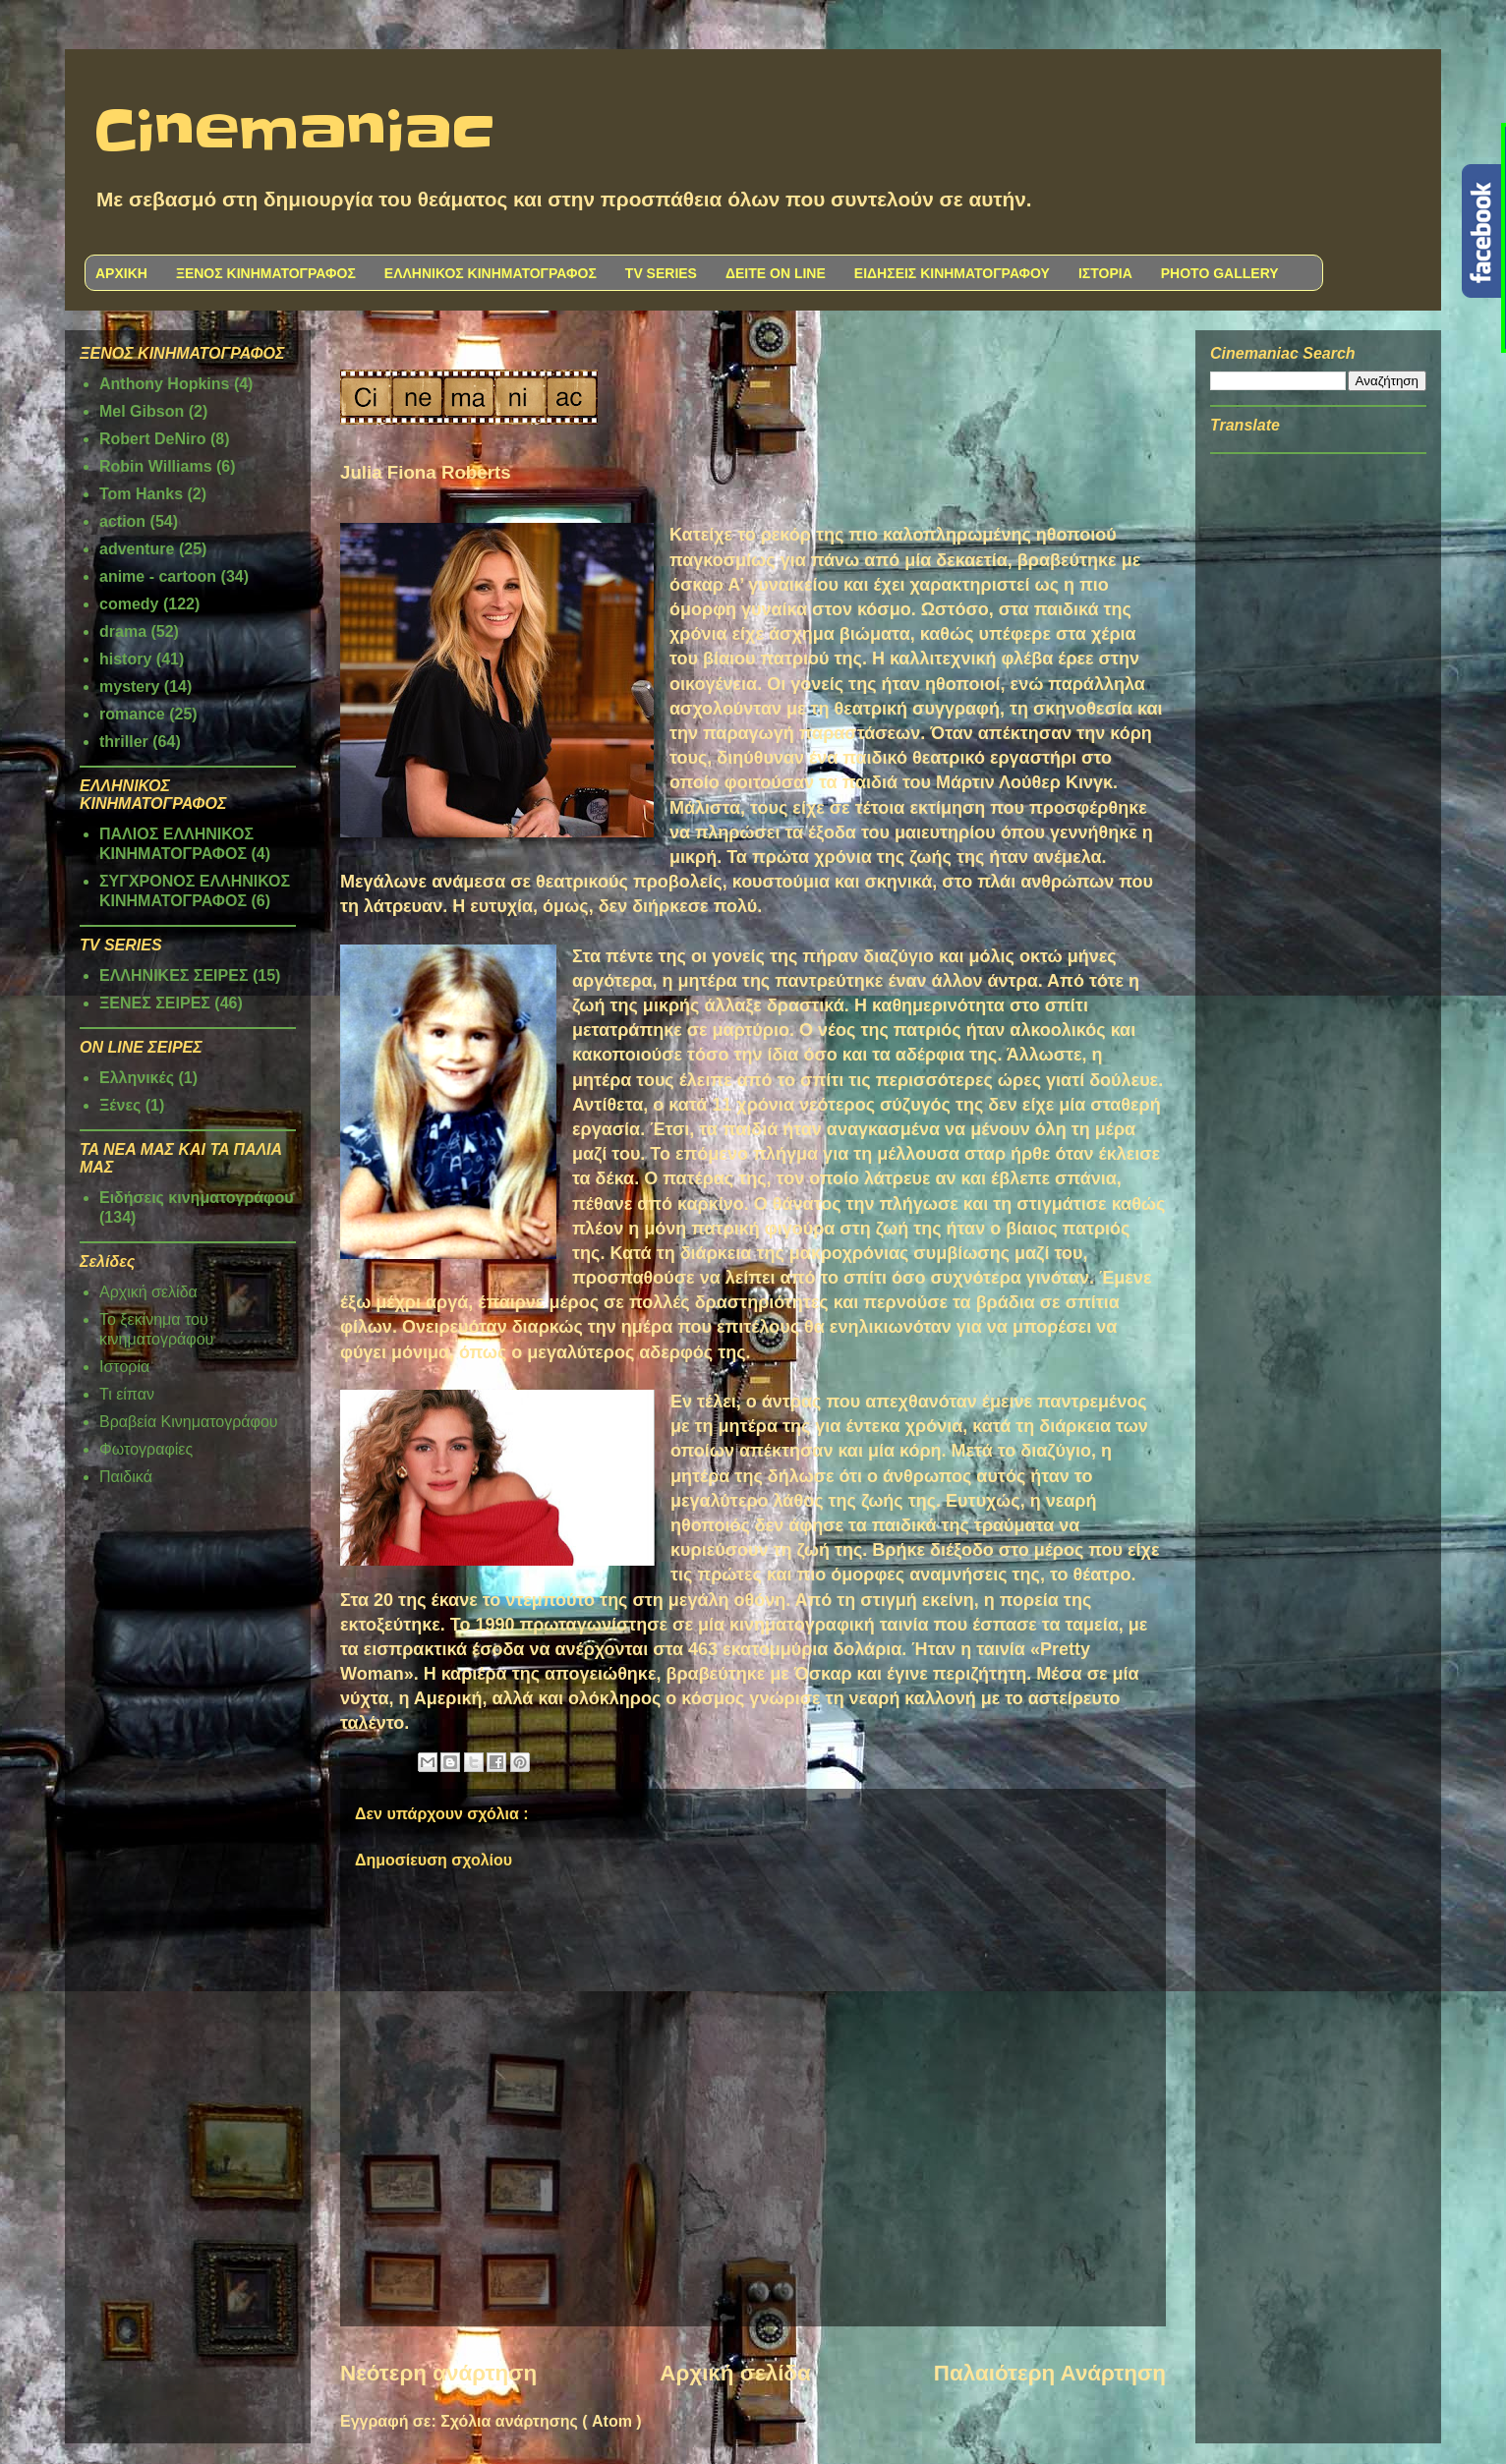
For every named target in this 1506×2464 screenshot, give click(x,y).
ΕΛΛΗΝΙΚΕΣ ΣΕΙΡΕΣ (174, 975)
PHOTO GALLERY (1220, 273)
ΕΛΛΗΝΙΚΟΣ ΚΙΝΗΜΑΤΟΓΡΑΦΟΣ (490, 273)
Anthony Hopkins (164, 383)
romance (132, 714)
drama (122, 631)
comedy (128, 604)
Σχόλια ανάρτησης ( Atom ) (540, 2421)
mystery (129, 686)
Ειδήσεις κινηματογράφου (196, 1197)
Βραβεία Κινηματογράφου (188, 1421)
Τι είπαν (126, 1394)
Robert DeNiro (152, 438)
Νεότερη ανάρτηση (438, 2373)
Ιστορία (124, 1366)
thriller (123, 741)
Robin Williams (155, 466)
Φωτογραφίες (146, 1449)
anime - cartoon (157, 576)
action (122, 521)
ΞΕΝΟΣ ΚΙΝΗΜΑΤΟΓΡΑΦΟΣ (266, 273)
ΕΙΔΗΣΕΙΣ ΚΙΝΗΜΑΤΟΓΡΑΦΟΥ (952, 273)
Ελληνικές (136, 1077)
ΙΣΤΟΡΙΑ (1105, 273)
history (125, 659)
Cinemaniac (294, 132)
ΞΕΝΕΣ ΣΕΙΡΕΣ (154, 1003)
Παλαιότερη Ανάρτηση (1050, 2373)
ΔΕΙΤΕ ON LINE (775, 273)
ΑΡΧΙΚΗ (121, 273)
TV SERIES (661, 273)
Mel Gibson (141, 411)
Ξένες (120, 1105)
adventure (136, 549)
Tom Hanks (141, 494)
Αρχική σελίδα (735, 2373)
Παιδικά (125, 1476)
